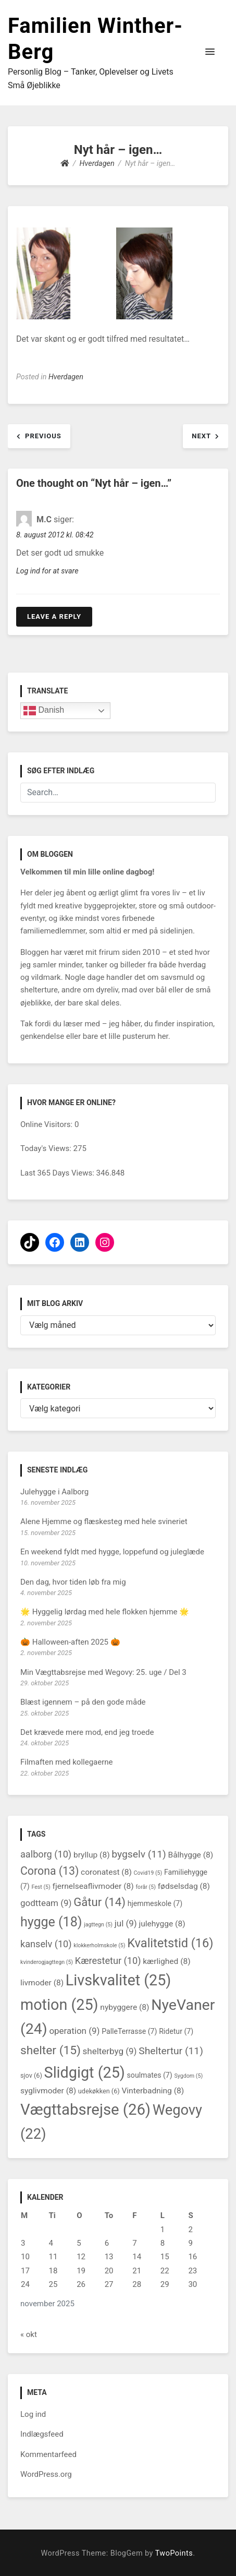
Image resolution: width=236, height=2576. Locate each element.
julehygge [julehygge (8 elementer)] (162, 1923)
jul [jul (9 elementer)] (126, 1923)
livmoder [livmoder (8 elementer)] (42, 1982)
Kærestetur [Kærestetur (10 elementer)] (108, 1960)
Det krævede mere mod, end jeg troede (87, 1732)
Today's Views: (46, 1148)
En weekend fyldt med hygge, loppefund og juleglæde (112, 1551)
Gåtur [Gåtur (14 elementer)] (99, 1902)
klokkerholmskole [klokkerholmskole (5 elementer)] (99, 1945)
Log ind (33, 2414)
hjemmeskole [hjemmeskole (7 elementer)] (155, 1903)
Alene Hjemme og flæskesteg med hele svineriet (104, 1521)
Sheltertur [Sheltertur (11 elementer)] (171, 2051)
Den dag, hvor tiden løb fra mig (73, 1582)
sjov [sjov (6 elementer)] (31, 2075)
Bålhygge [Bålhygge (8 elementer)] (190, 1855)
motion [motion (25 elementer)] (59, 2005)
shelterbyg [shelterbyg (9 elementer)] (110, 2051)
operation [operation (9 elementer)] (74, 2031)
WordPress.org (46, 2474)
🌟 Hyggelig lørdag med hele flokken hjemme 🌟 (104, 1611)
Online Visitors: (47, 1124)
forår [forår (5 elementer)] (145, 1887)
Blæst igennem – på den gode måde (83, 1702)
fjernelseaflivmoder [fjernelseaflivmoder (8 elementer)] (93, 1886)
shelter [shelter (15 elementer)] (50, 2050)
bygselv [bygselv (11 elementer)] (138, 1854)
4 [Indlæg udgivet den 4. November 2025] (51, 2243)
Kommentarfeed (48, 2454)
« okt (28, 2334)
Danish (43, 710)
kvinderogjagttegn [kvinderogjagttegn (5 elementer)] (46, 1962)
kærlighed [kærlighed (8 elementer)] (166, 1961)
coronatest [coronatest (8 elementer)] (106, 1872)
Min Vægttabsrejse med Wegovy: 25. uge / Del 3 (103, 1672)
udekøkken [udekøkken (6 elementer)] (99, 2091)
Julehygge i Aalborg (54, 1491)
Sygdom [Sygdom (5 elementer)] (188, 2075)
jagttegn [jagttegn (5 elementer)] (98, 1924)
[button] (210, 52)
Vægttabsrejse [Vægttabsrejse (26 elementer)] (85, 2109)
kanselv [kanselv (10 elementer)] (46, 1943)
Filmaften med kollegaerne (66, 1762)
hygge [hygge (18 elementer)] (51, 1922)
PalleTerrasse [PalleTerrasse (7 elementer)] (129, 2031)
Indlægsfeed (42, 2434)
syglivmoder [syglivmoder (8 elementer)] (48, 2090)
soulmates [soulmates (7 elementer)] (149, 2075)
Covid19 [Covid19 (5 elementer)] (148, 1873)
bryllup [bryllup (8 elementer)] (91, 1855)
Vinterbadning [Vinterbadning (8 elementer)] (152, 2090)
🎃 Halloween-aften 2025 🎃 (70, 1642)
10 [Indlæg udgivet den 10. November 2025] (25, 2256)
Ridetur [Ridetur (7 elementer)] (176, 2031)
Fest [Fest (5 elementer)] (40, 1887)
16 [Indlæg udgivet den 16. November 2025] (192, 2256)
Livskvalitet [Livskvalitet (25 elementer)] (118, 1980)
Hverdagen (65, 377)
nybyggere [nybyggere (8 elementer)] (124, 2007)
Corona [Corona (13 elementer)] (49, 1870)
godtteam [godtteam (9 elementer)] (45, 1903)
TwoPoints (174, 2553)
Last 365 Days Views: (58, 1173)
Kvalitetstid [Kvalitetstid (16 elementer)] (170, 1943)
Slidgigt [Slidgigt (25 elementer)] (84, 2072)
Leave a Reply (54, 616)
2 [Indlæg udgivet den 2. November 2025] (190, 2229)
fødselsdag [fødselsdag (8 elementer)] (184, 1886)
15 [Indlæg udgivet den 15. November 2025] (164, 2256)
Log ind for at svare (47, 571)
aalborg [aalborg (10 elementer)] (45, 1854)
